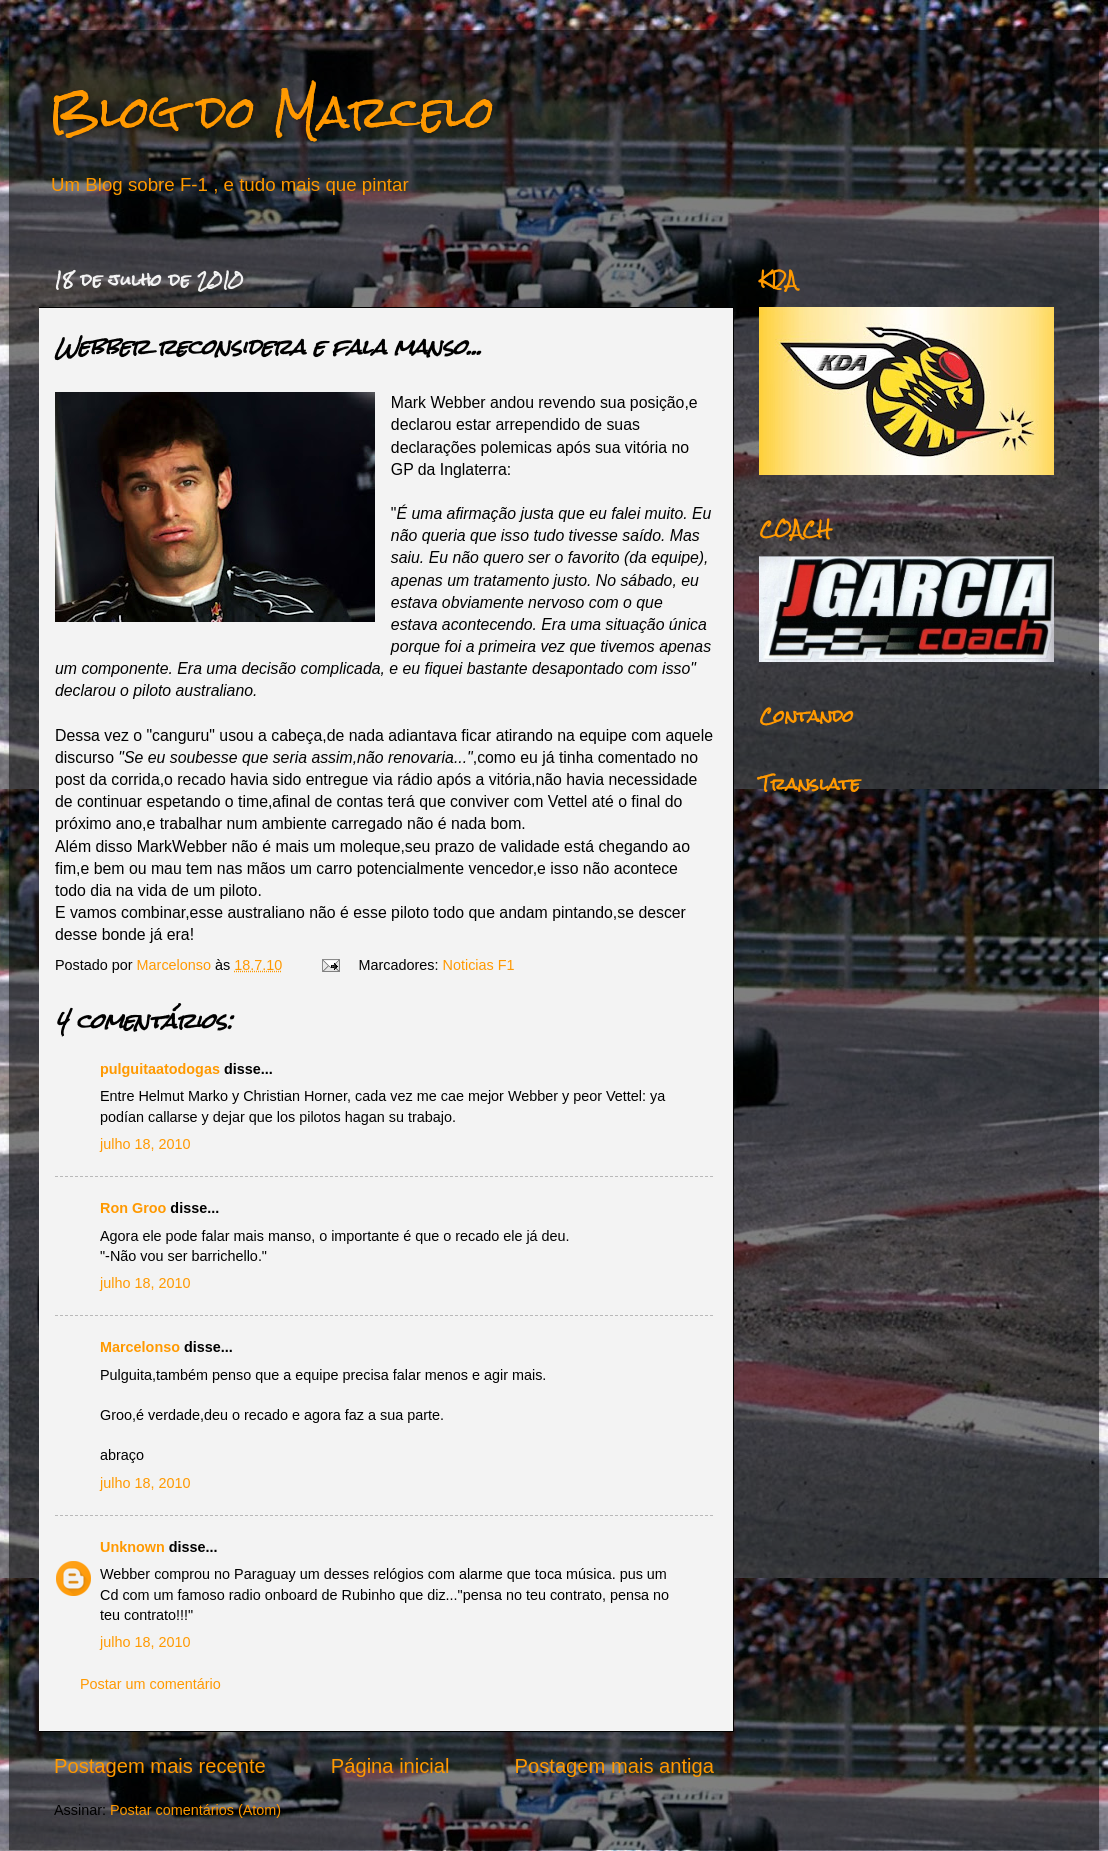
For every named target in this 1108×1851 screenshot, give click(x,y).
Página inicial (390, 1766)
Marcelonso (176, 965)
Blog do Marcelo (272, 111)
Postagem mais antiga (614, 1766)
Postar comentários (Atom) (195, 1810)
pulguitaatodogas (160, 1069)
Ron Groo (133, 1208)
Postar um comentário (150, 1684)
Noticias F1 (479, 965)
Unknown (132, 1547)
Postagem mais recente (160, 1766)
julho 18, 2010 (145, 1144)
